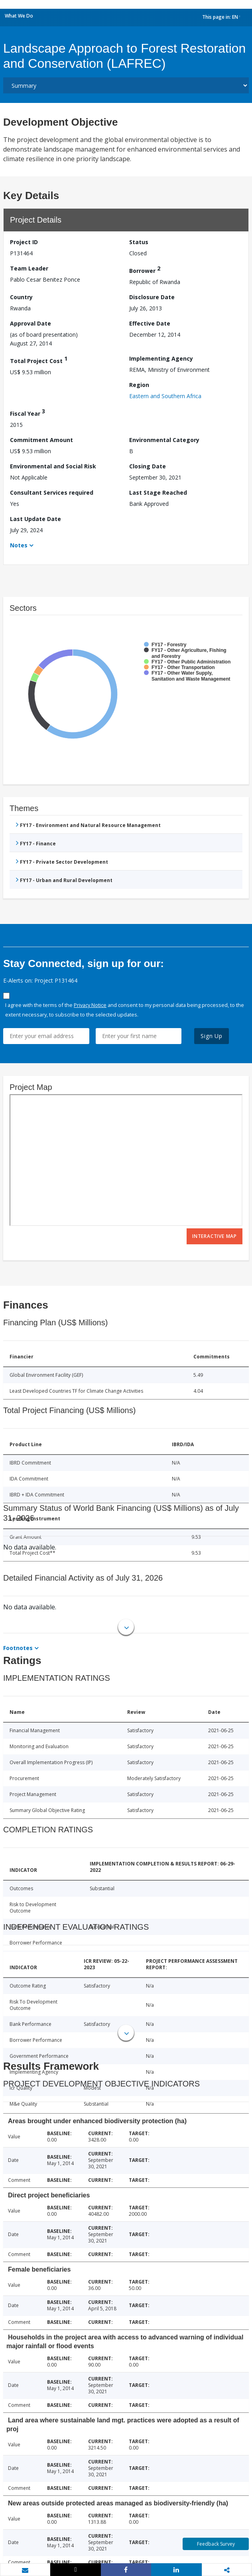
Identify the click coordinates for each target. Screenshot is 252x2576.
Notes (19, 545)
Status (138, 242)
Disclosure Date (152, 297)
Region (139, 385)
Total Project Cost (38, 360)
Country (21, 297)
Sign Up (211, 1036)
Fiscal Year (27, 412)
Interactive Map (214, 1236)
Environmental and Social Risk (53, 466)
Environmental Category (164, 440)
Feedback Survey (216, 2543)
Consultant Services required (51, 492)
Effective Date (149, 323)
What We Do (19, 15)
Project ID (24, 242)
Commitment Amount (41, 440)
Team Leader (29, 268)
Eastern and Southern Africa (165, 396)
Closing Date (147, 466)
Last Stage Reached (158, 492)
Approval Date (30, 323)
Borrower (144, 269)
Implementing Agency (161, 358)
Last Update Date (35, 519)
